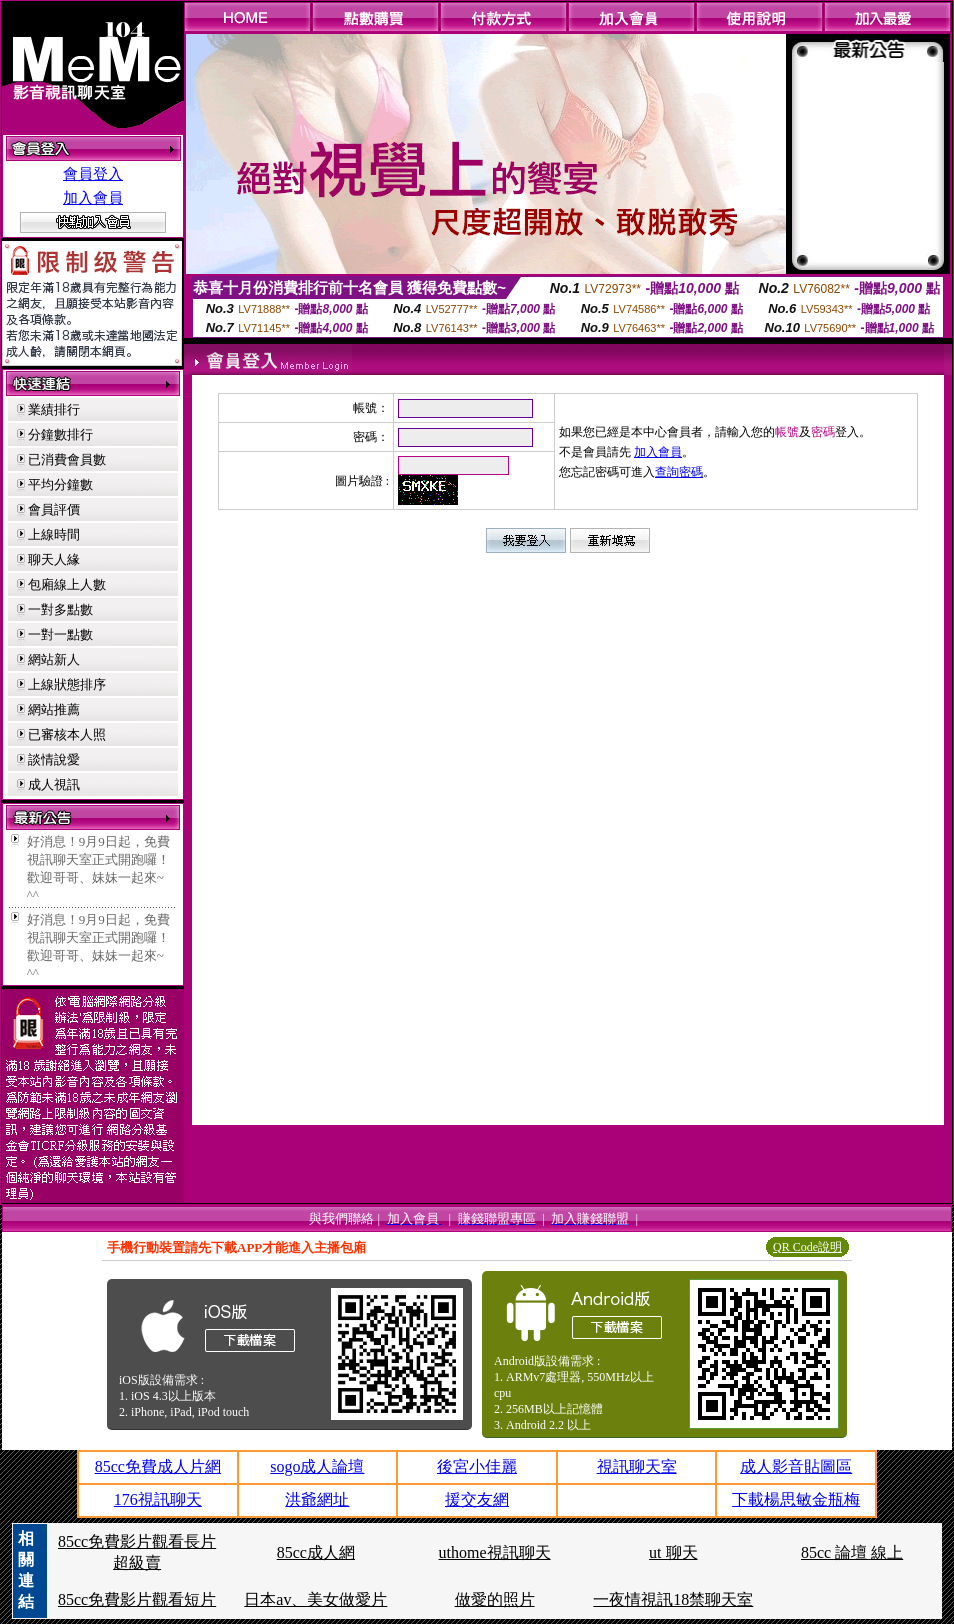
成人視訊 (54, 784)
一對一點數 (60, 634)
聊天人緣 (54, 559)
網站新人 (54, 659)
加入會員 (93, 198)
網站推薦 (54, 709)
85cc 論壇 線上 (852, 1552)
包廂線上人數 (67, 584)
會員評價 (54, 509)
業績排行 (54, 409)
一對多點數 (60, 609)
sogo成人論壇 (317, 1466)
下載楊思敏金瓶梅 (796, 1499)
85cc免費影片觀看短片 (137, 1599)
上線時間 (54, 534)
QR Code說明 (807, 1247)
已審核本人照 (67, 734)
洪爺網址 (317, 1499)
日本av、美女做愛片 (315, 1599)
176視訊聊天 (158, 1499)
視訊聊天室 (637, 1466)
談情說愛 (54, 759)
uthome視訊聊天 (495, 1552)
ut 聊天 (673, 1552)
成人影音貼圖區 (796, 1466)
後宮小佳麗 (477, 1466)
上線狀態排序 (67, 684)
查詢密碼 (679, 472)
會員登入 (93, 174)
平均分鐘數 (60, 484)
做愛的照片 (495, 1599)
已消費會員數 (67, 459)
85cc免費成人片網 (158, 1466)
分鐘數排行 (60, 434)
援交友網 (477, 1499)
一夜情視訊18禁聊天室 (673, 1599)
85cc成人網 (316, 1552)
